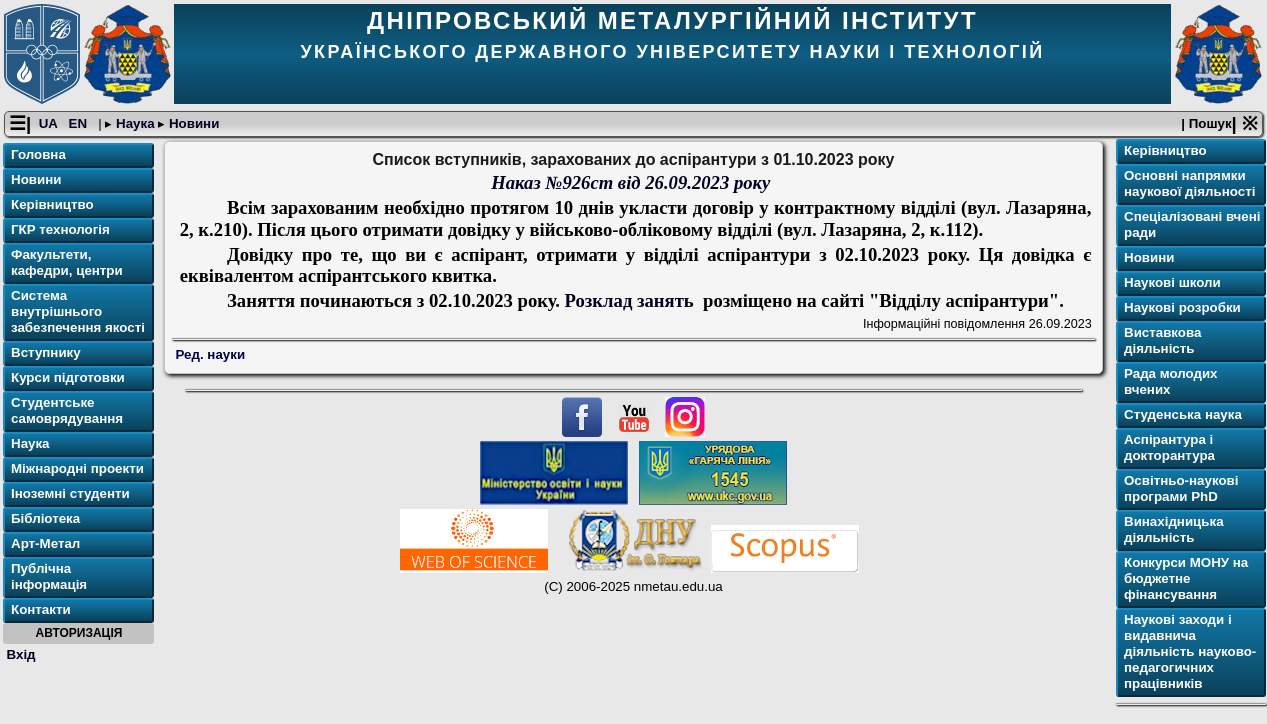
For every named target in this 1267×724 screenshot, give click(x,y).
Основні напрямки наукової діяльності (1189, 183)
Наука (135, 123)
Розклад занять (632, 300)
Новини (192, 123)
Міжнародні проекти (77, 468)
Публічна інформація (49, 576)
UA (50, 123)
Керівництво (52, 204)
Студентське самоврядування (67, 410)
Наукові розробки (1182, 307)
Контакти (41, 609)
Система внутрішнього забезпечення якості (78, 311)
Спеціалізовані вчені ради (1192, 224)
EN (80, 123)
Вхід (21, 654)
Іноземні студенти (70, 493)
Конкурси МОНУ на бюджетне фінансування (1186, 578)
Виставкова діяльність (1162, 340)
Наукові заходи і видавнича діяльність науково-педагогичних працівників (1190, 651)
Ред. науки (211, 354)
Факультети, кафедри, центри (67, 262)
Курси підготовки (68, 377)
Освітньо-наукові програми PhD (1181, 488)
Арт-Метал (45, 543)
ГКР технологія (60, 229)
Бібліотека (45, 518)
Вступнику (46, 352)
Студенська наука (1183, 414)
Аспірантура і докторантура (1169, 447)
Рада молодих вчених (1171, 381)
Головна (38, 154)
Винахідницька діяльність (1174, 529)
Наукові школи (1172, 282)
